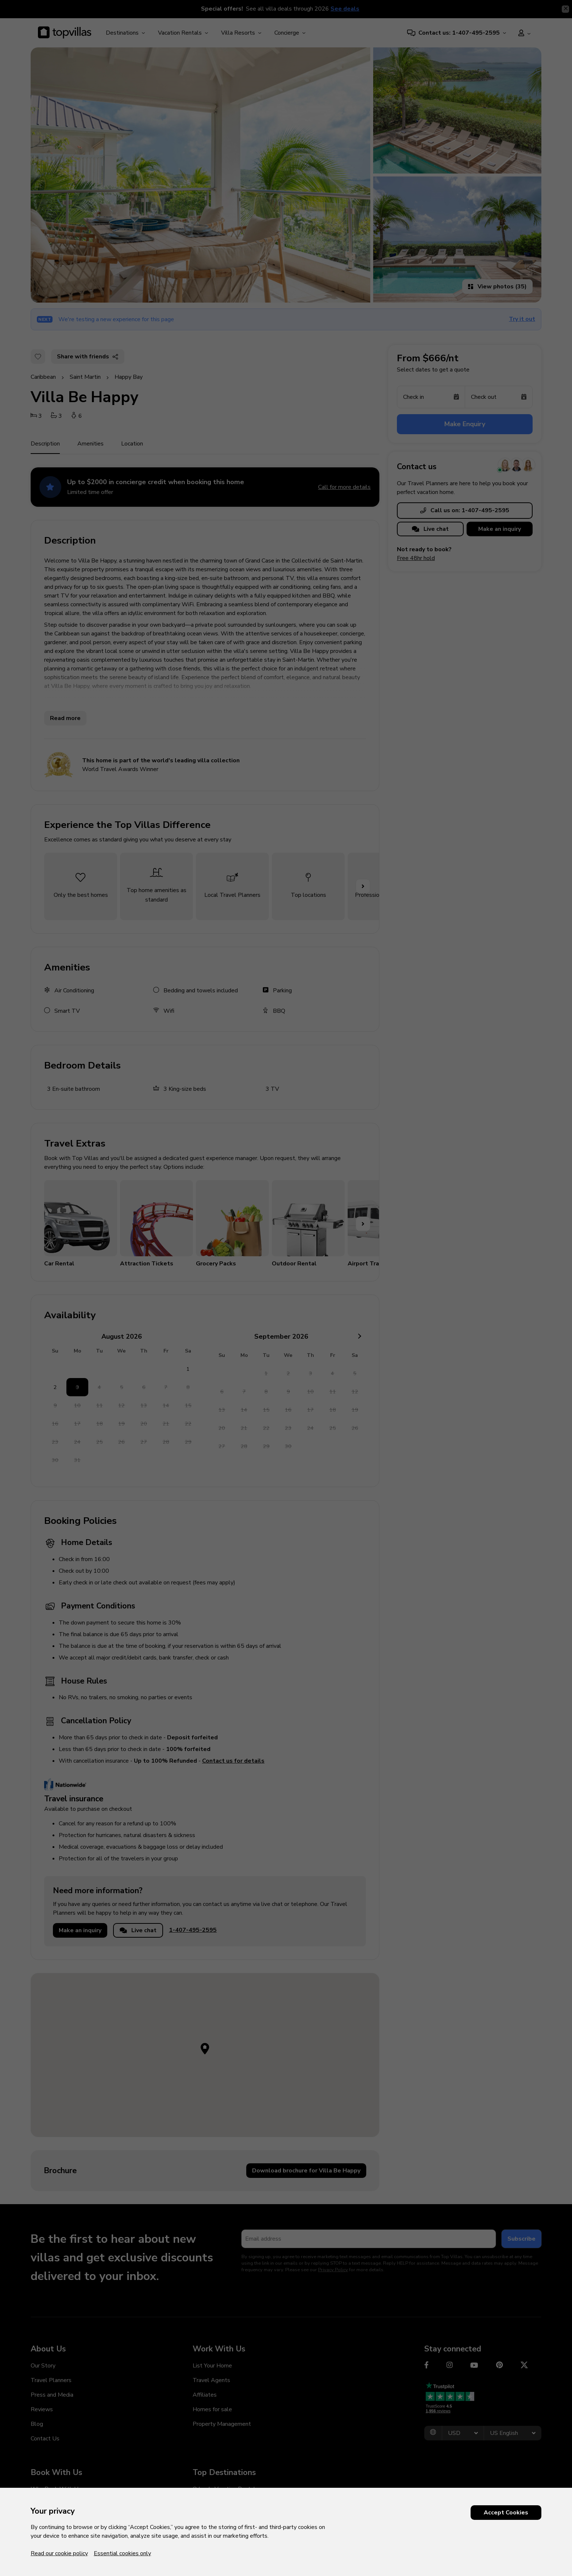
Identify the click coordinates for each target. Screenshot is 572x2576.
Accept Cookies (506, 2513)
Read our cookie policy (59, 2553)
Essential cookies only (122, 2553)
